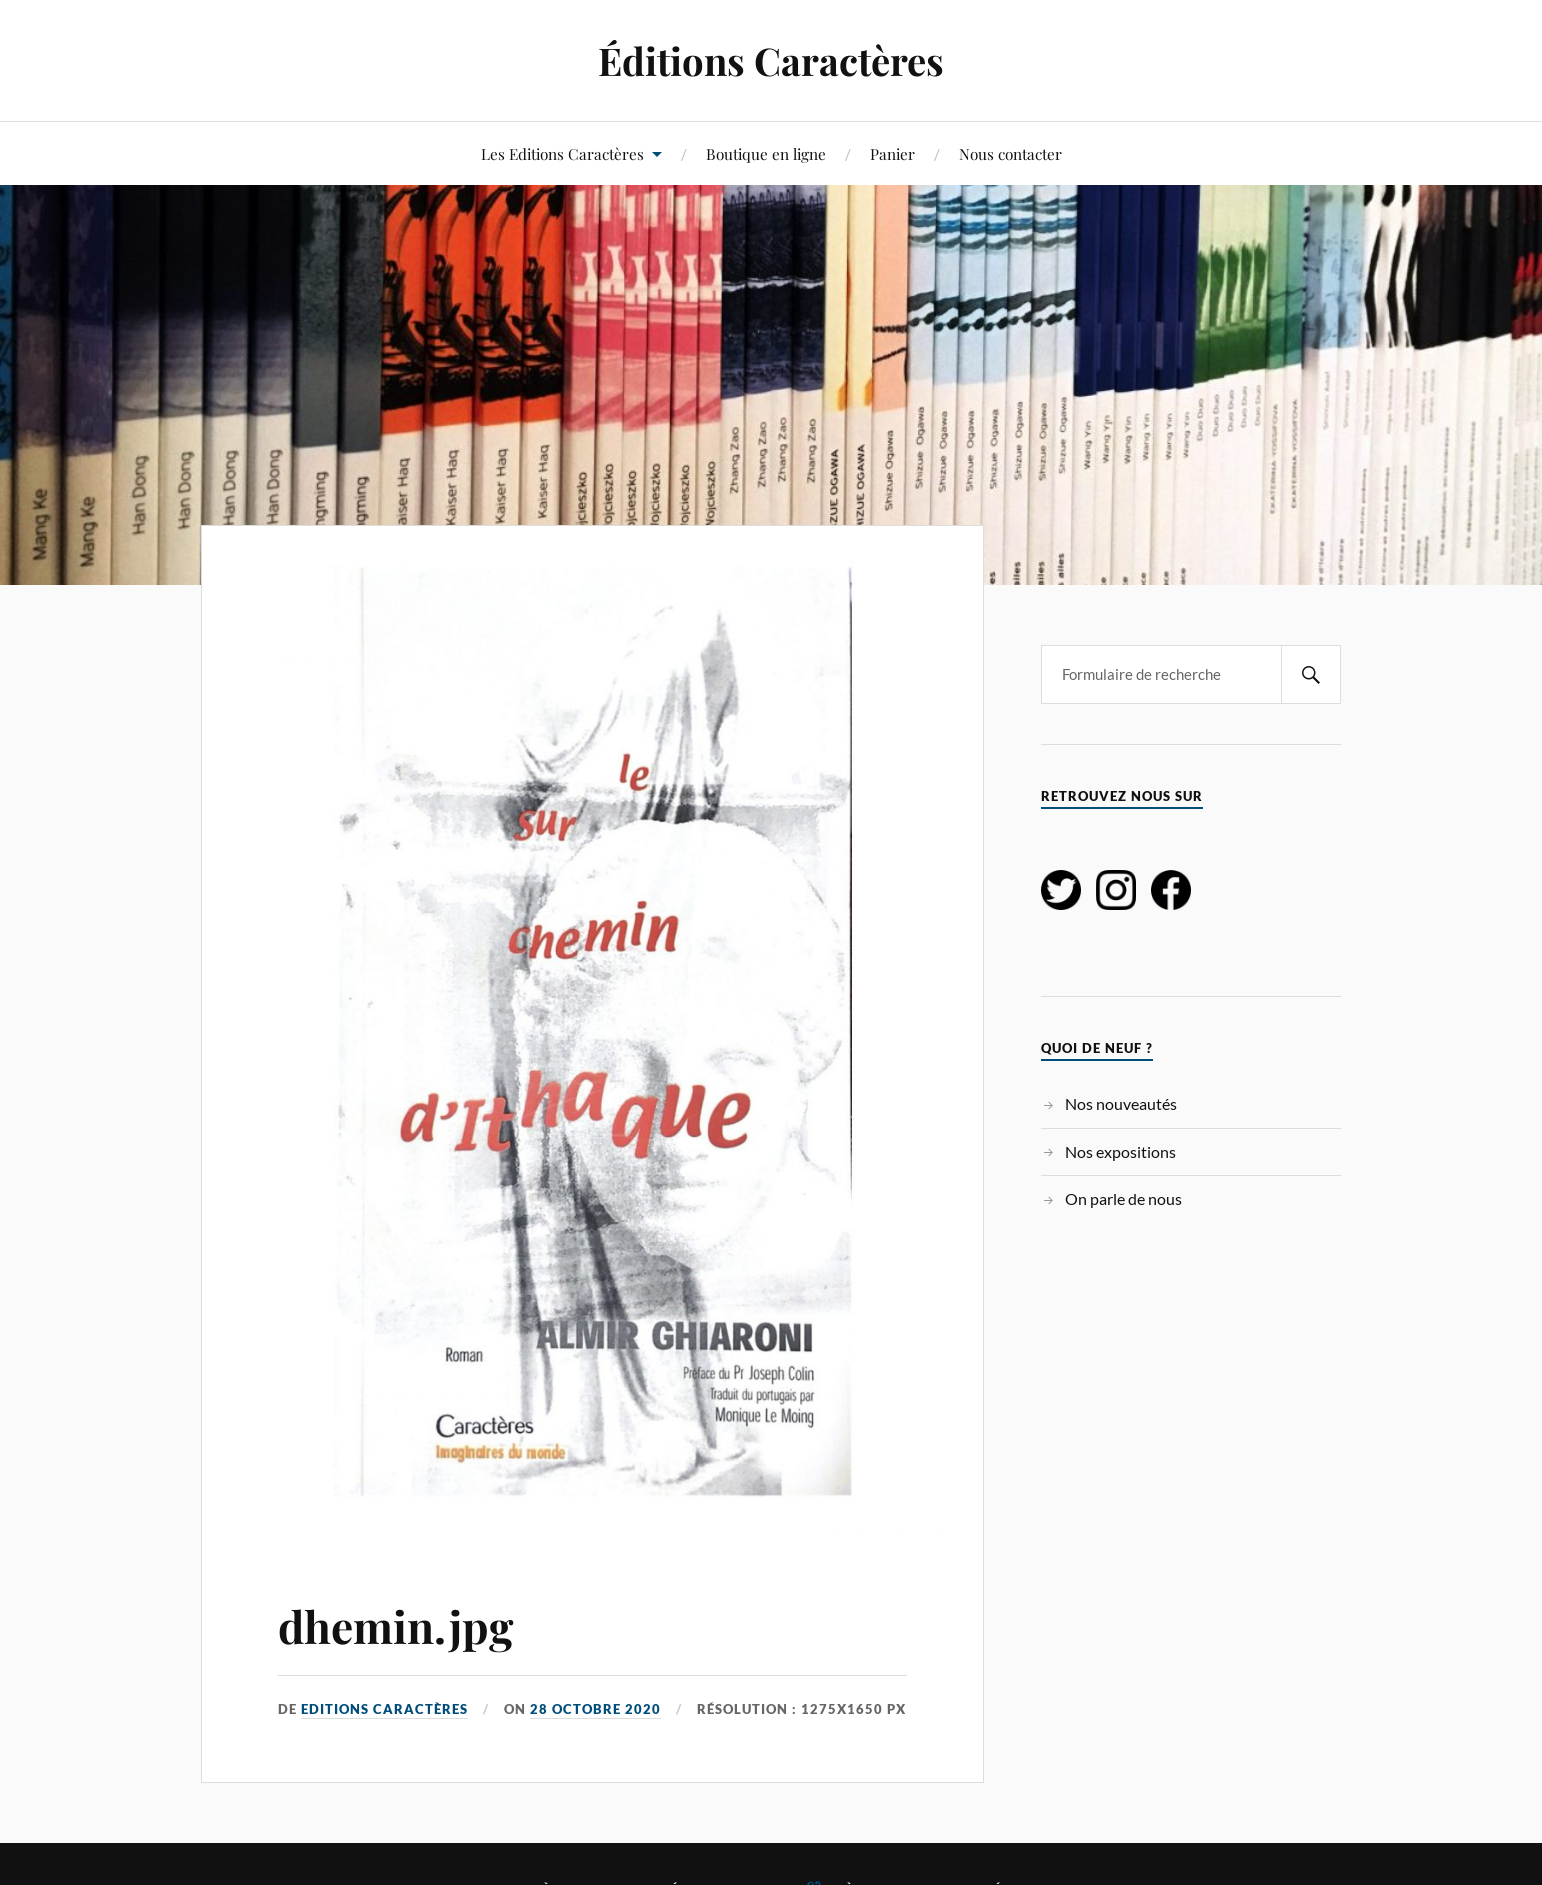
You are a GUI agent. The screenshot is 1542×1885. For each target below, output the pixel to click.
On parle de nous (1123, 1198)
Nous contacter (1010, 153)
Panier (892, 153)
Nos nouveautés (1121, 1103)
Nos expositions (1120, 1151)
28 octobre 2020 (595, 1709)
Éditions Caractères (771, 60)
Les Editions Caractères (562, 153)
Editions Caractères (384, 1709)
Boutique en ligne (766, 153)
